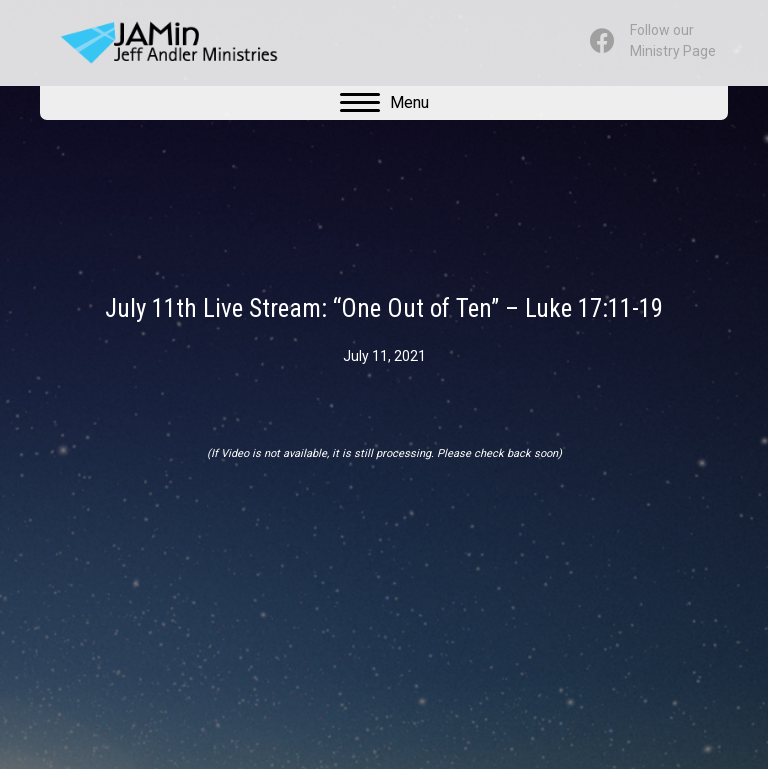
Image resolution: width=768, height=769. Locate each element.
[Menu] (384, 103)
